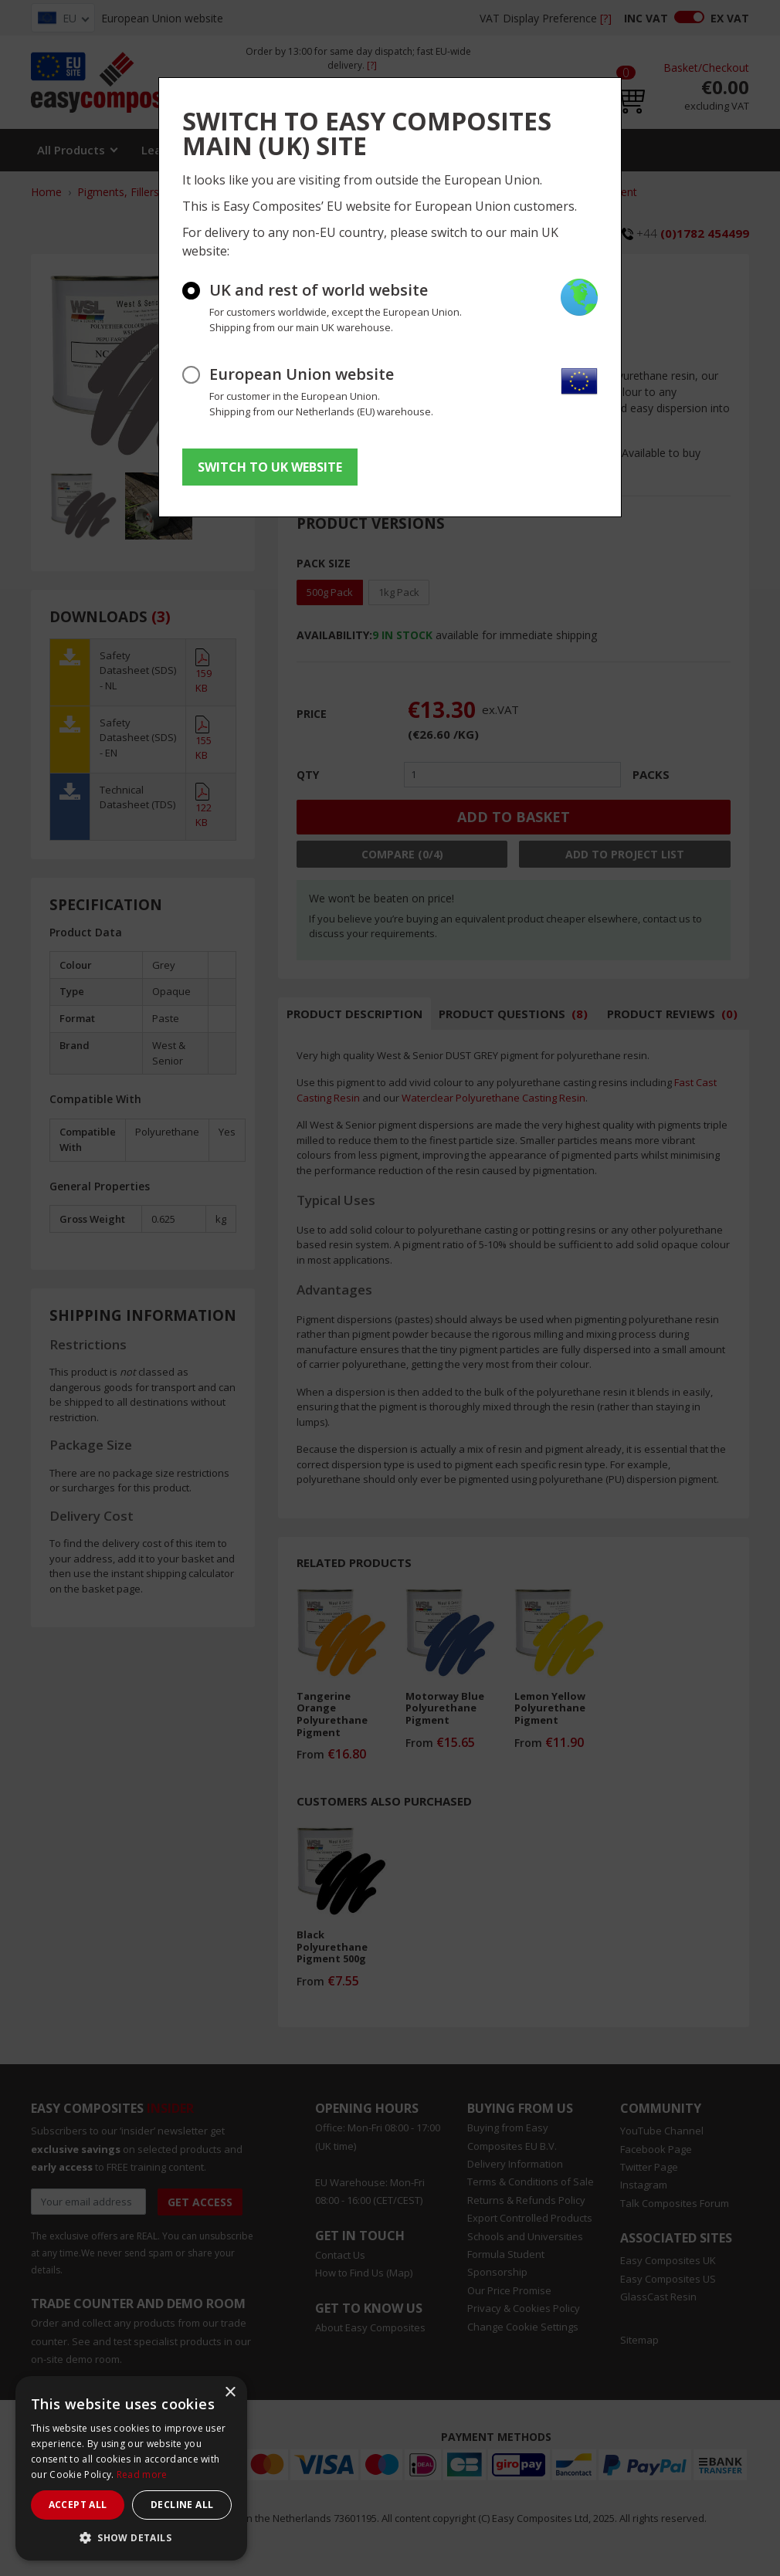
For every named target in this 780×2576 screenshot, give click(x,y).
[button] (131, 2537)
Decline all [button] (182, 2504)
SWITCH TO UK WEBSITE (270, 467)
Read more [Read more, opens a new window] (142, 2474)
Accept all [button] (78, 2504)
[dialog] (131, 2468)
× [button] (230, 2392)
